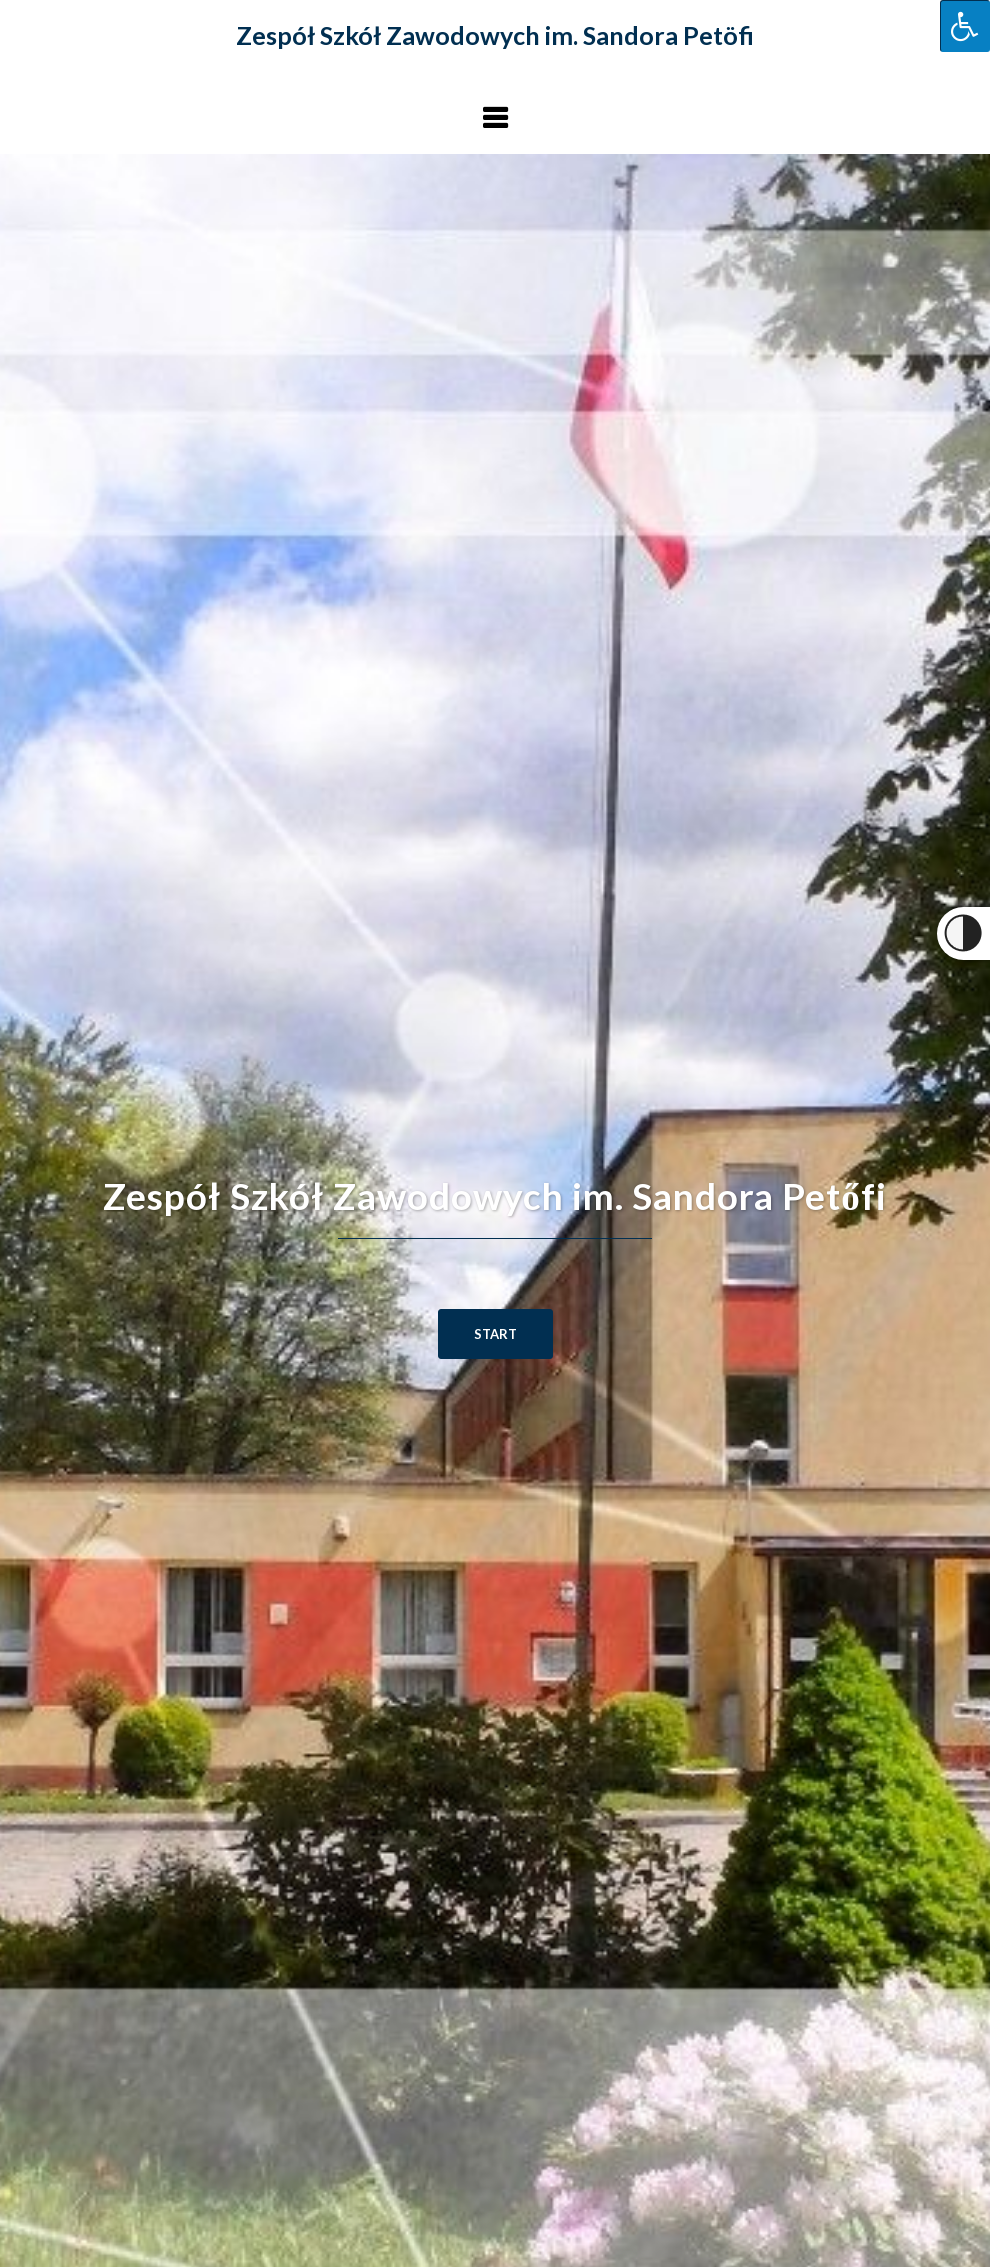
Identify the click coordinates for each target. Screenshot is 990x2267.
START (495, 1334)
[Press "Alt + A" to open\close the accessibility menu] (965, 26)
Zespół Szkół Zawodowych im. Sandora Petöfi (495, 35)
